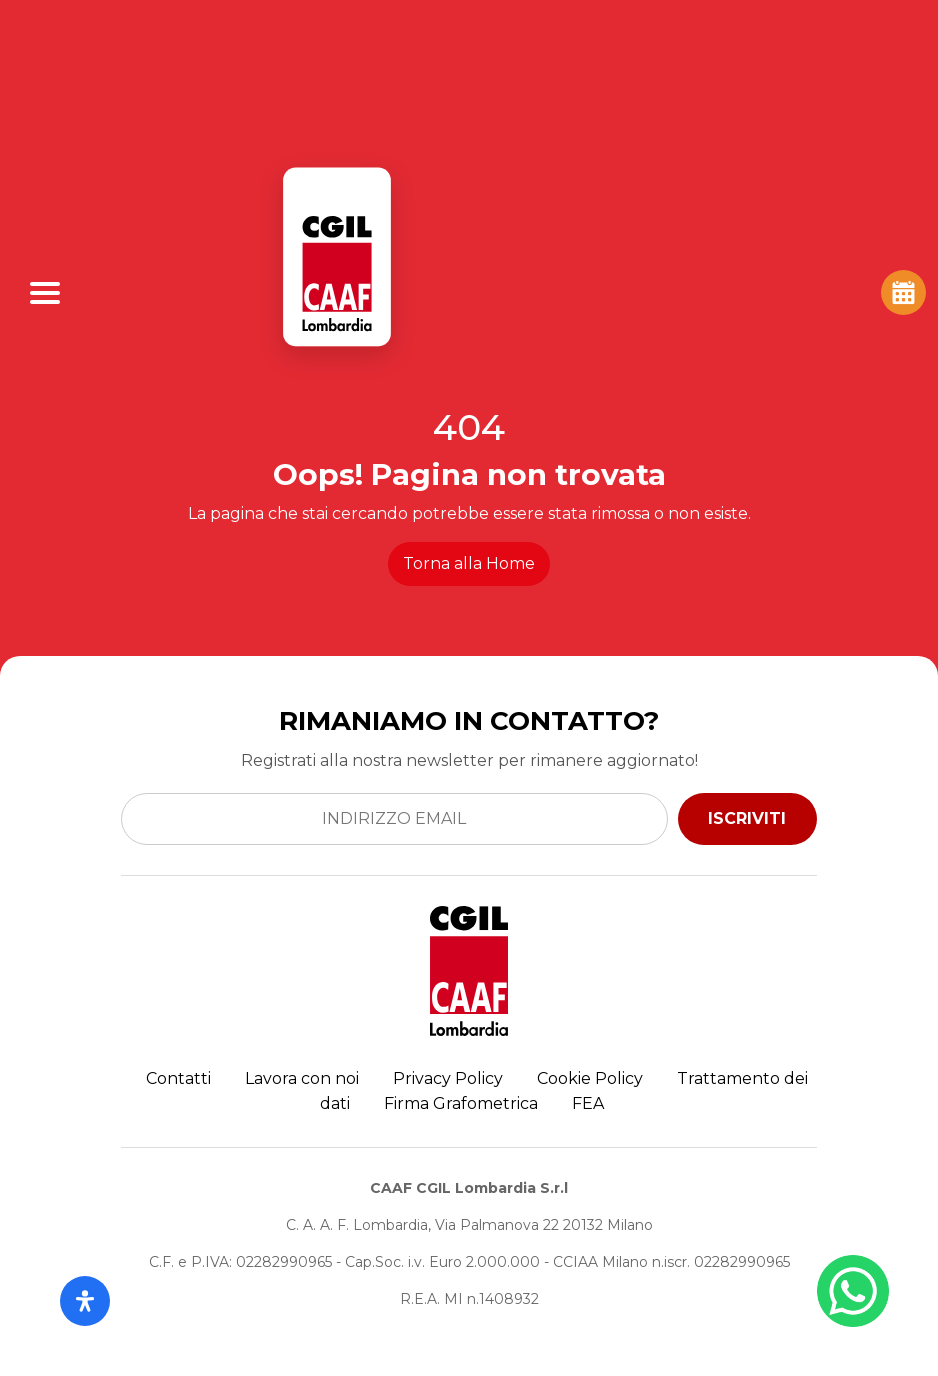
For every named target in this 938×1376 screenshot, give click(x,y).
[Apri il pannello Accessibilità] (85, 1301)
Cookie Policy (590, 1078)
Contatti (178, 1078)
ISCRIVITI (747, 818)
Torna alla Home (469, 563)
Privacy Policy (448, 1078)
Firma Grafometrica (461, 1103)
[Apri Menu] (45, 293)
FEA (588, 1103)
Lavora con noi (302, 1078)
